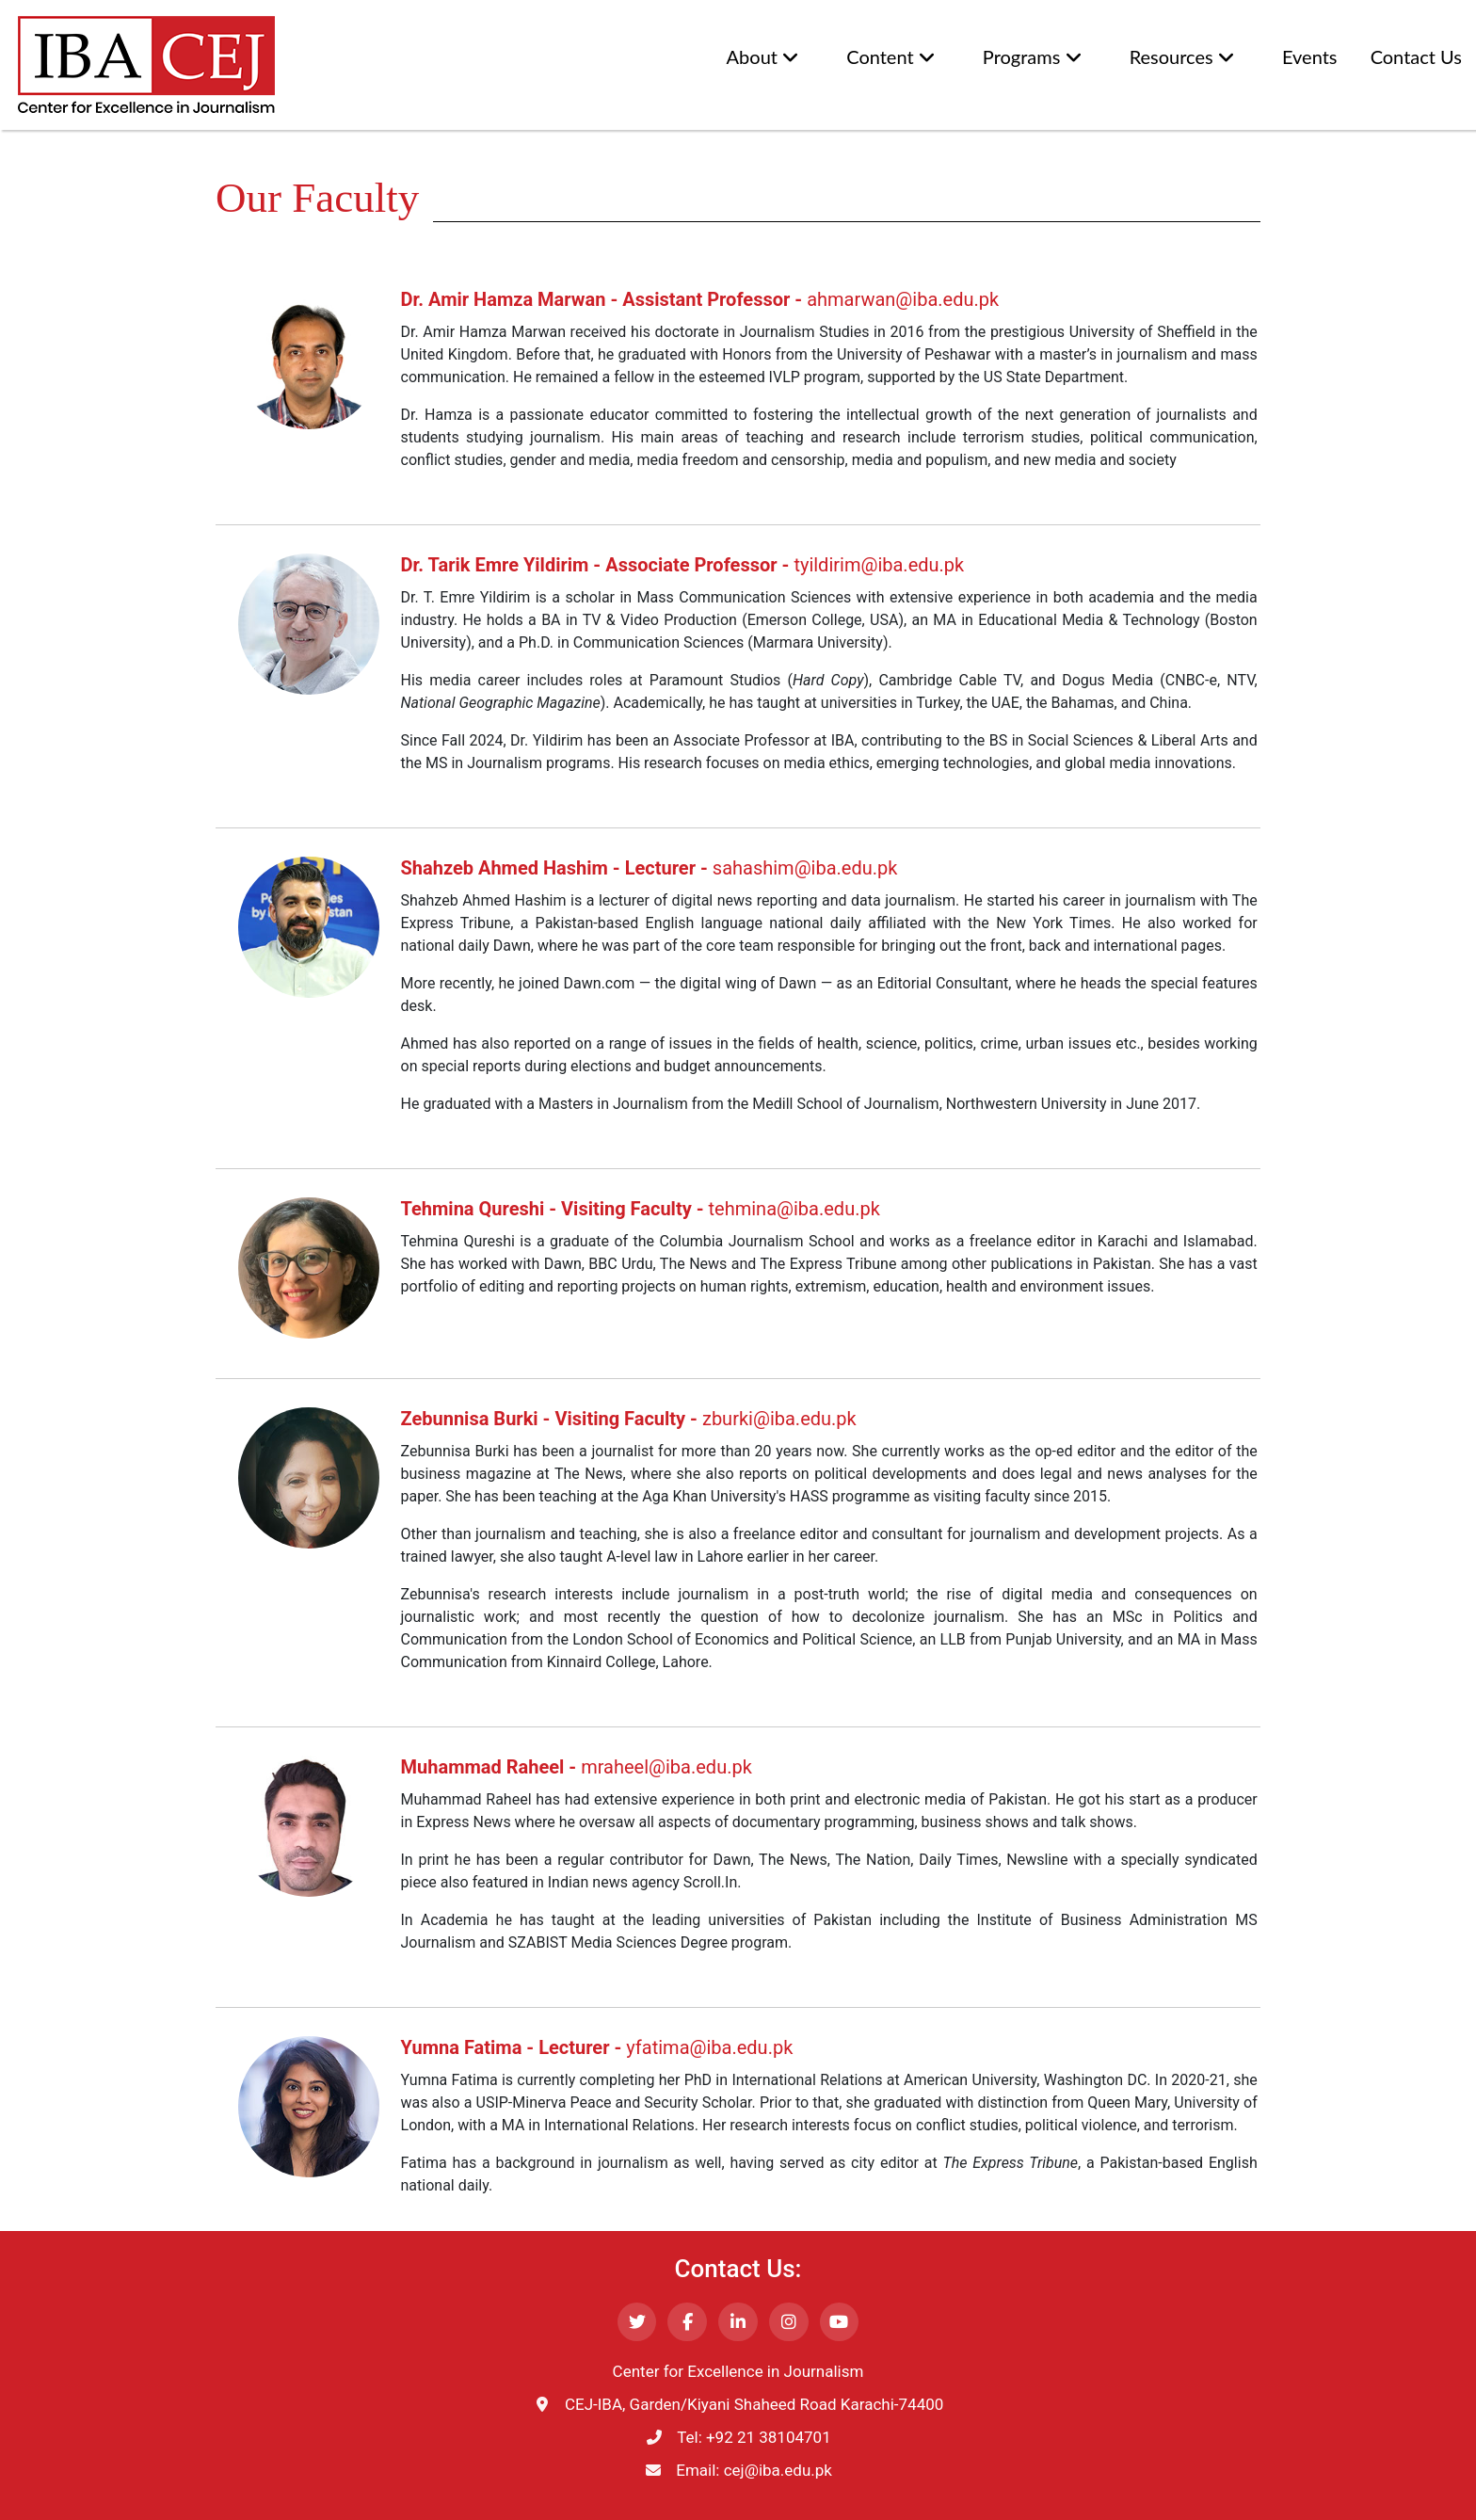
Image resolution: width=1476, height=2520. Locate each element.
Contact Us (1416, 56)
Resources (1182, 57)
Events (1310, 56)
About (763, 57)
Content (891, 57)
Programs (1033, 57)
